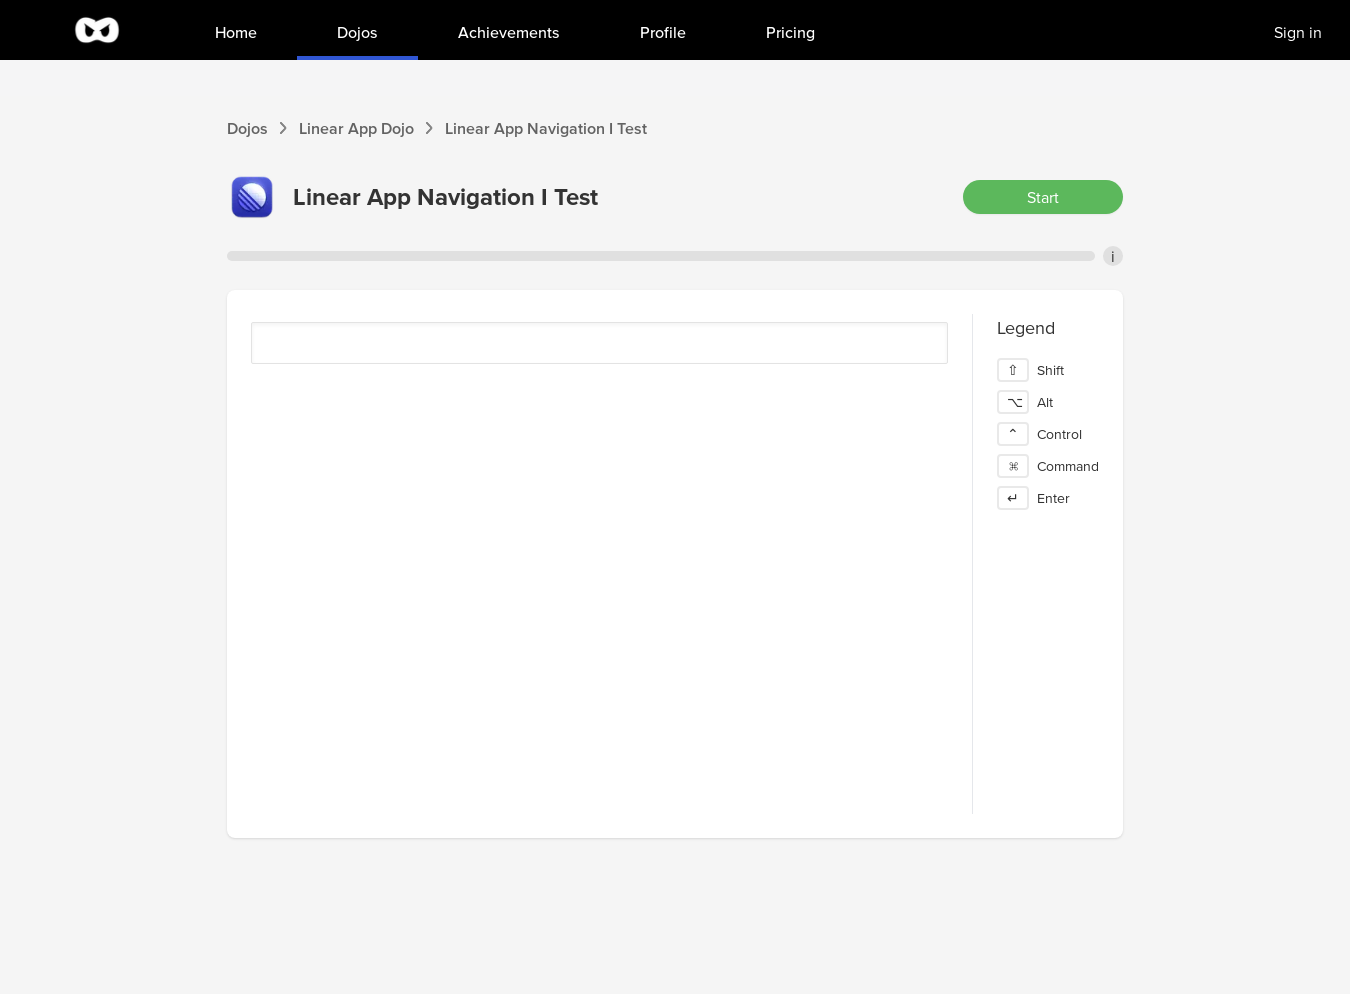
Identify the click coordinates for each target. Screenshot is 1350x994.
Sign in (1298, 32)
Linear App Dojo (356, 128)
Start (1043, 197)
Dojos (247, 128)
